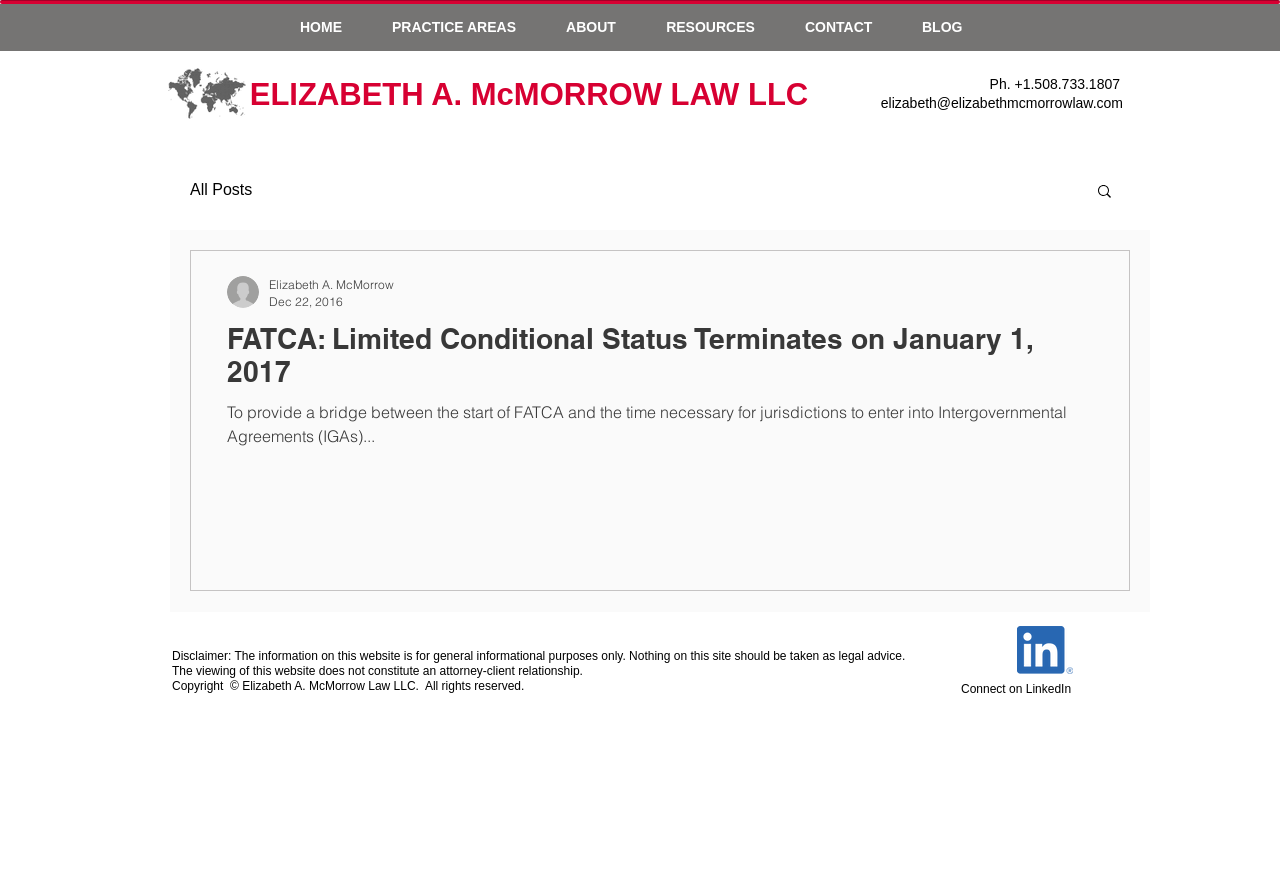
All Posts (221, 189)
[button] (454, 27)
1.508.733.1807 (1071, 84)
